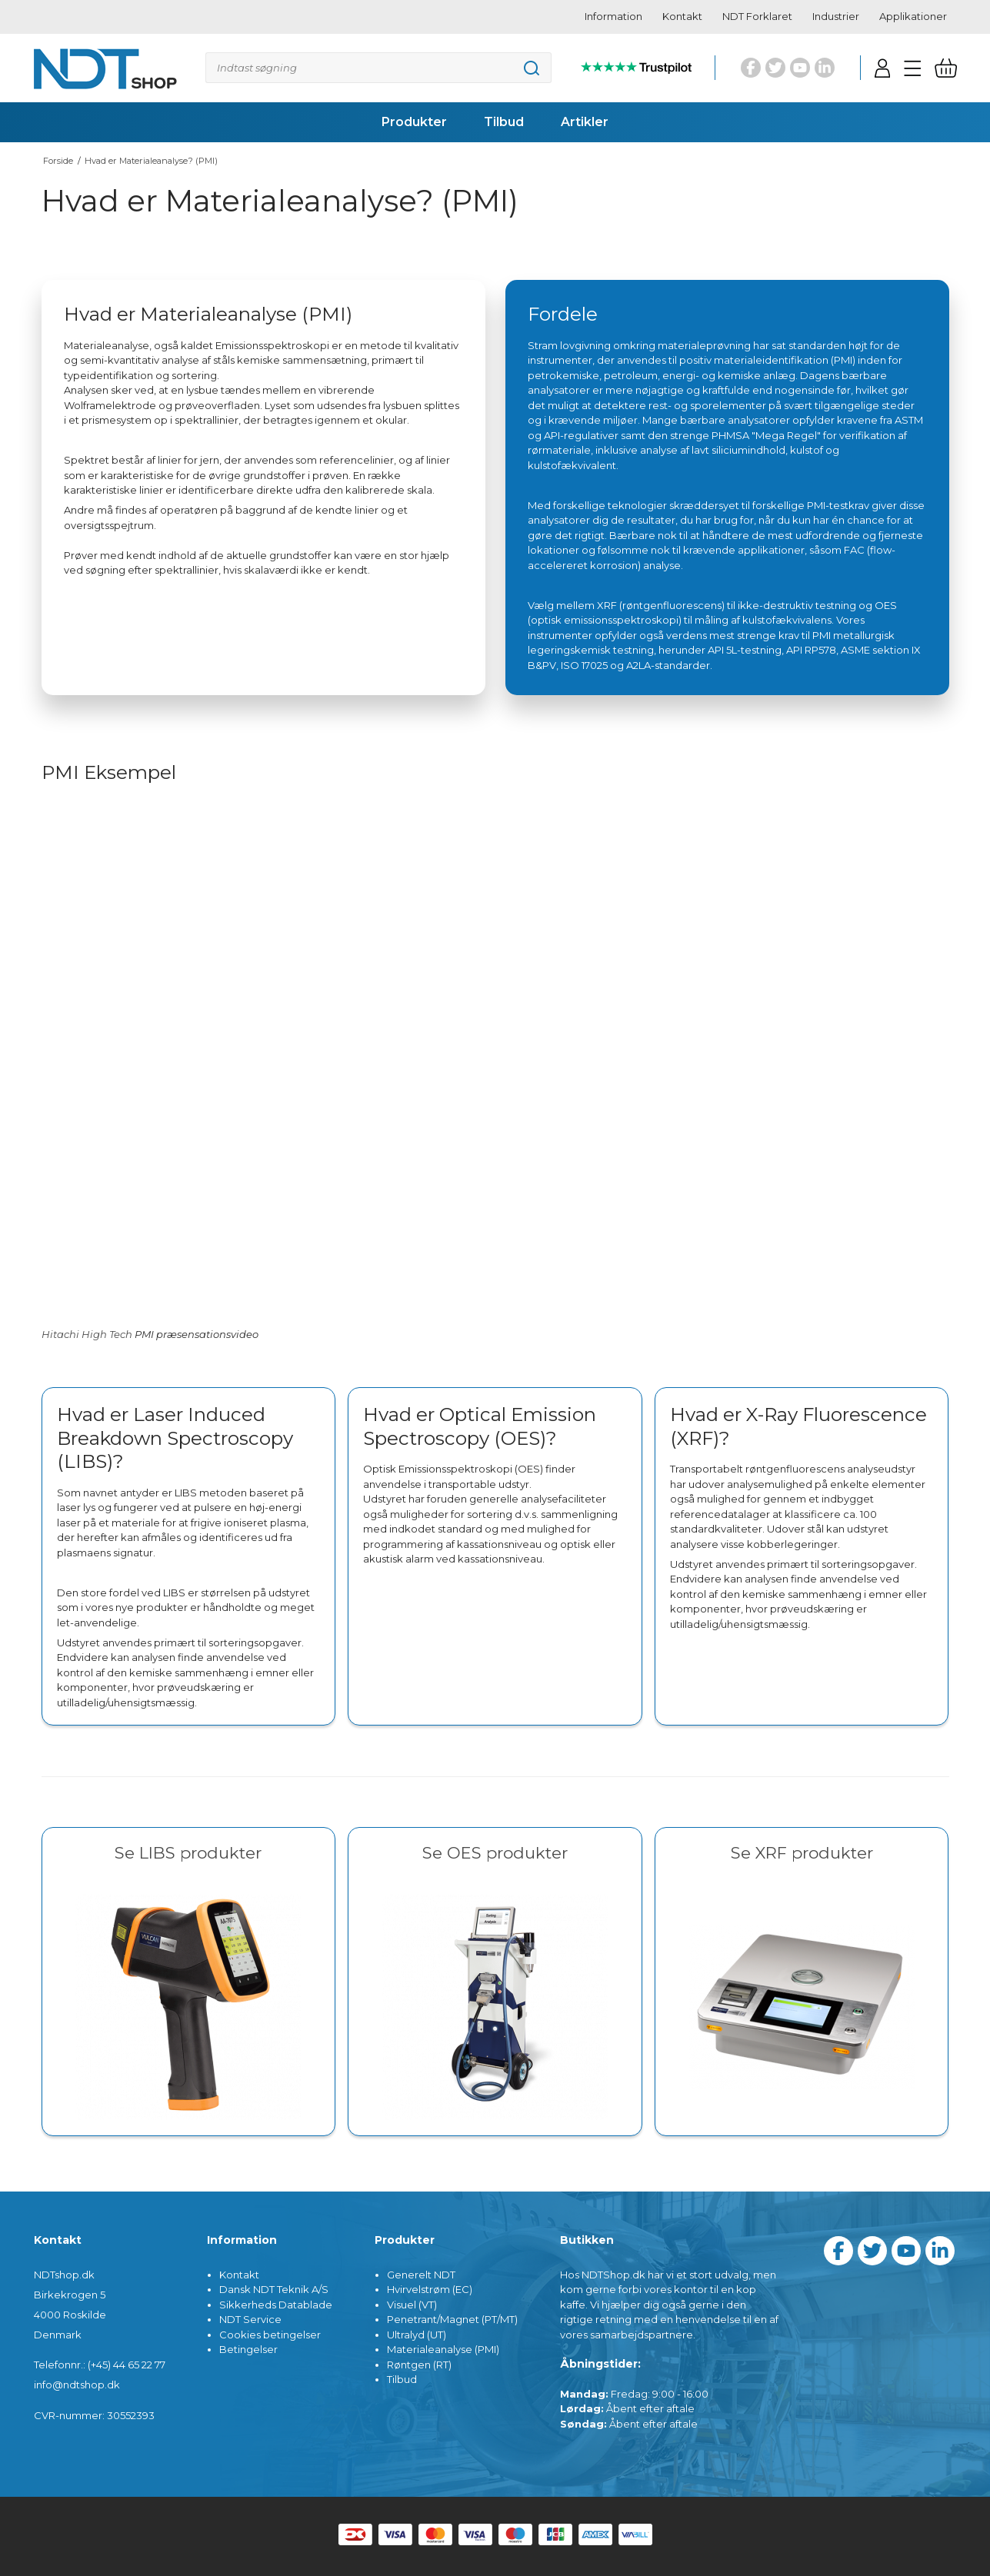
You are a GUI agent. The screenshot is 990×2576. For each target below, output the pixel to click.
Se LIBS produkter (188, 1852)
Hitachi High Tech (87, 1334)
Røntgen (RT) (419, 2364)
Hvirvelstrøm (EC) (429, 2289)
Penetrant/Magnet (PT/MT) (452, 2319)
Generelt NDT (421, 2274)
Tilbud (402, 2379)
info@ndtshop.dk (77, 2384)
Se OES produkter (495, 1852)
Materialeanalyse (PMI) (443, 2349)
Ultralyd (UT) (416, 2334)
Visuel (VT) (412, 2304)
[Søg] (378, 67)
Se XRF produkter (802, 1852)
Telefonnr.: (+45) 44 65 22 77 (99, 2364)
